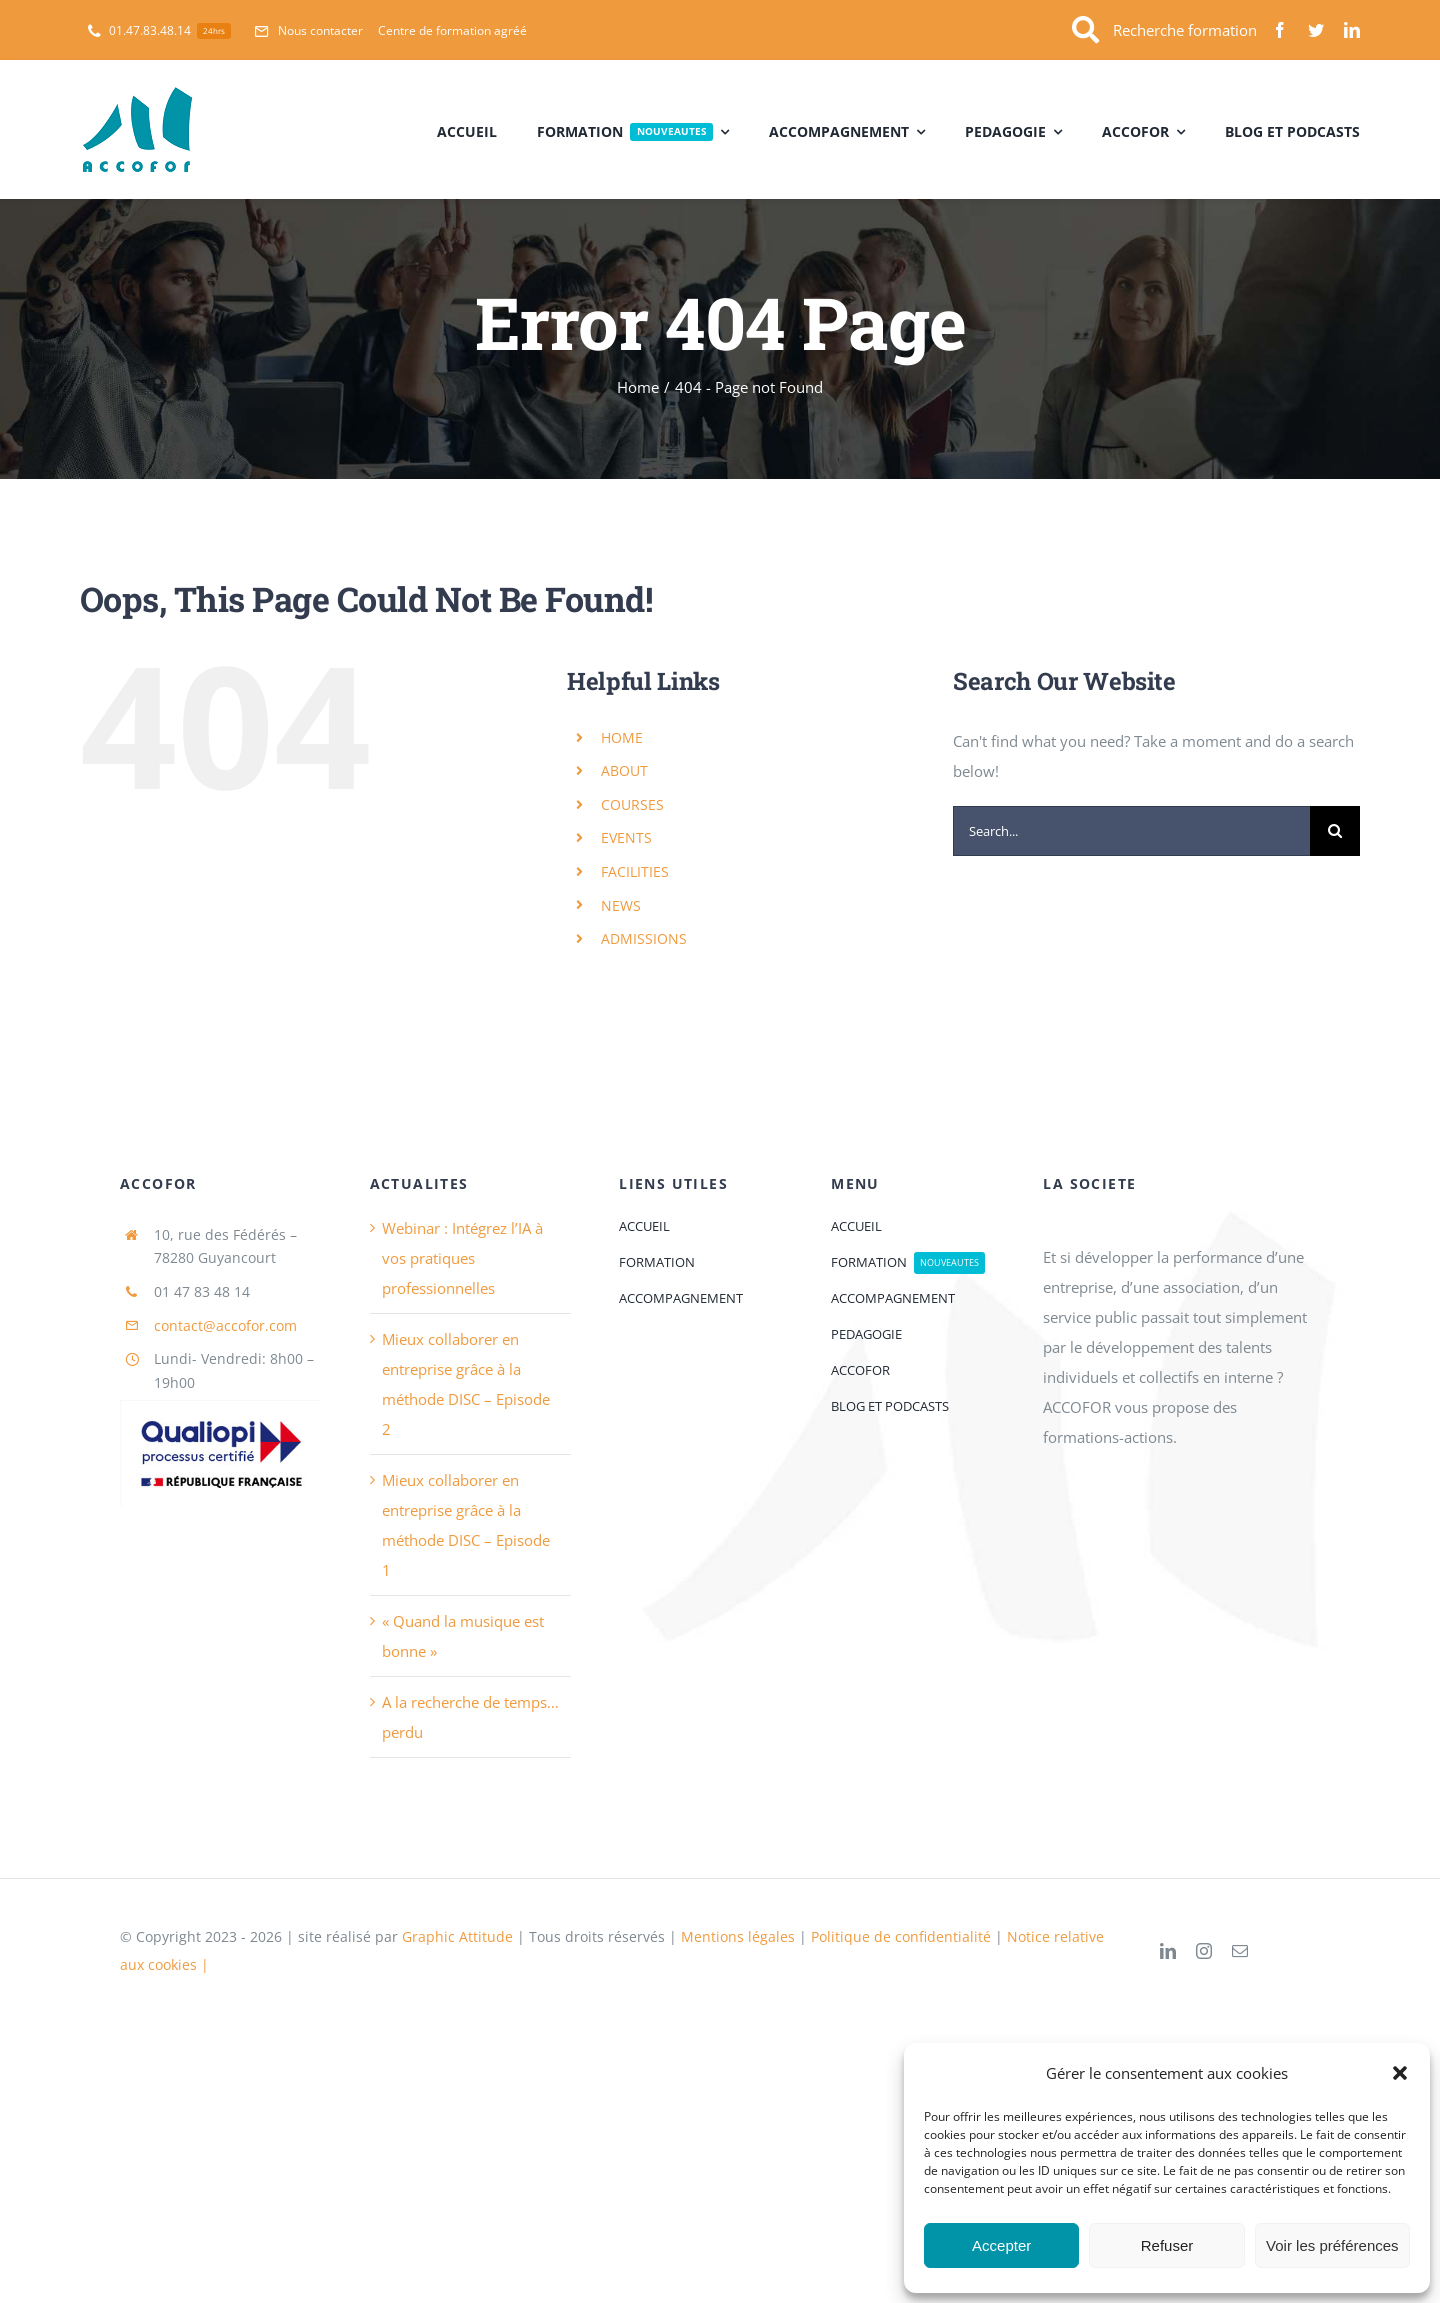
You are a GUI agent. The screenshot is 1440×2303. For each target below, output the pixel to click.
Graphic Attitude (457, 1936)
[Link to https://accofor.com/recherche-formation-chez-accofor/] (1085, 30)
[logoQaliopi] (221, 1407)
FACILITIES (635, 871)
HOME (622, 737)
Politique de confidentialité (901, 1936)
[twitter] (1316, 30)
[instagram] (1204, 1951)
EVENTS (626, 837)
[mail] (1240, 1951)
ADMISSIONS (644, 938)
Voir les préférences (1332, 2245)
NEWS (621, 905)
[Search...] (1131, 831)
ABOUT (624, 770)
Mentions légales (740, 1936)
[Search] (1335, 831)
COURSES (632, 804)
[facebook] (1280, 30)
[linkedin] (1352, 30)
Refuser (1167, 2245)
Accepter (1001, 2245)
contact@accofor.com (225, 1325)
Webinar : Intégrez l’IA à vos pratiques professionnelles (462, 1258)
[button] (1400, 2073)
